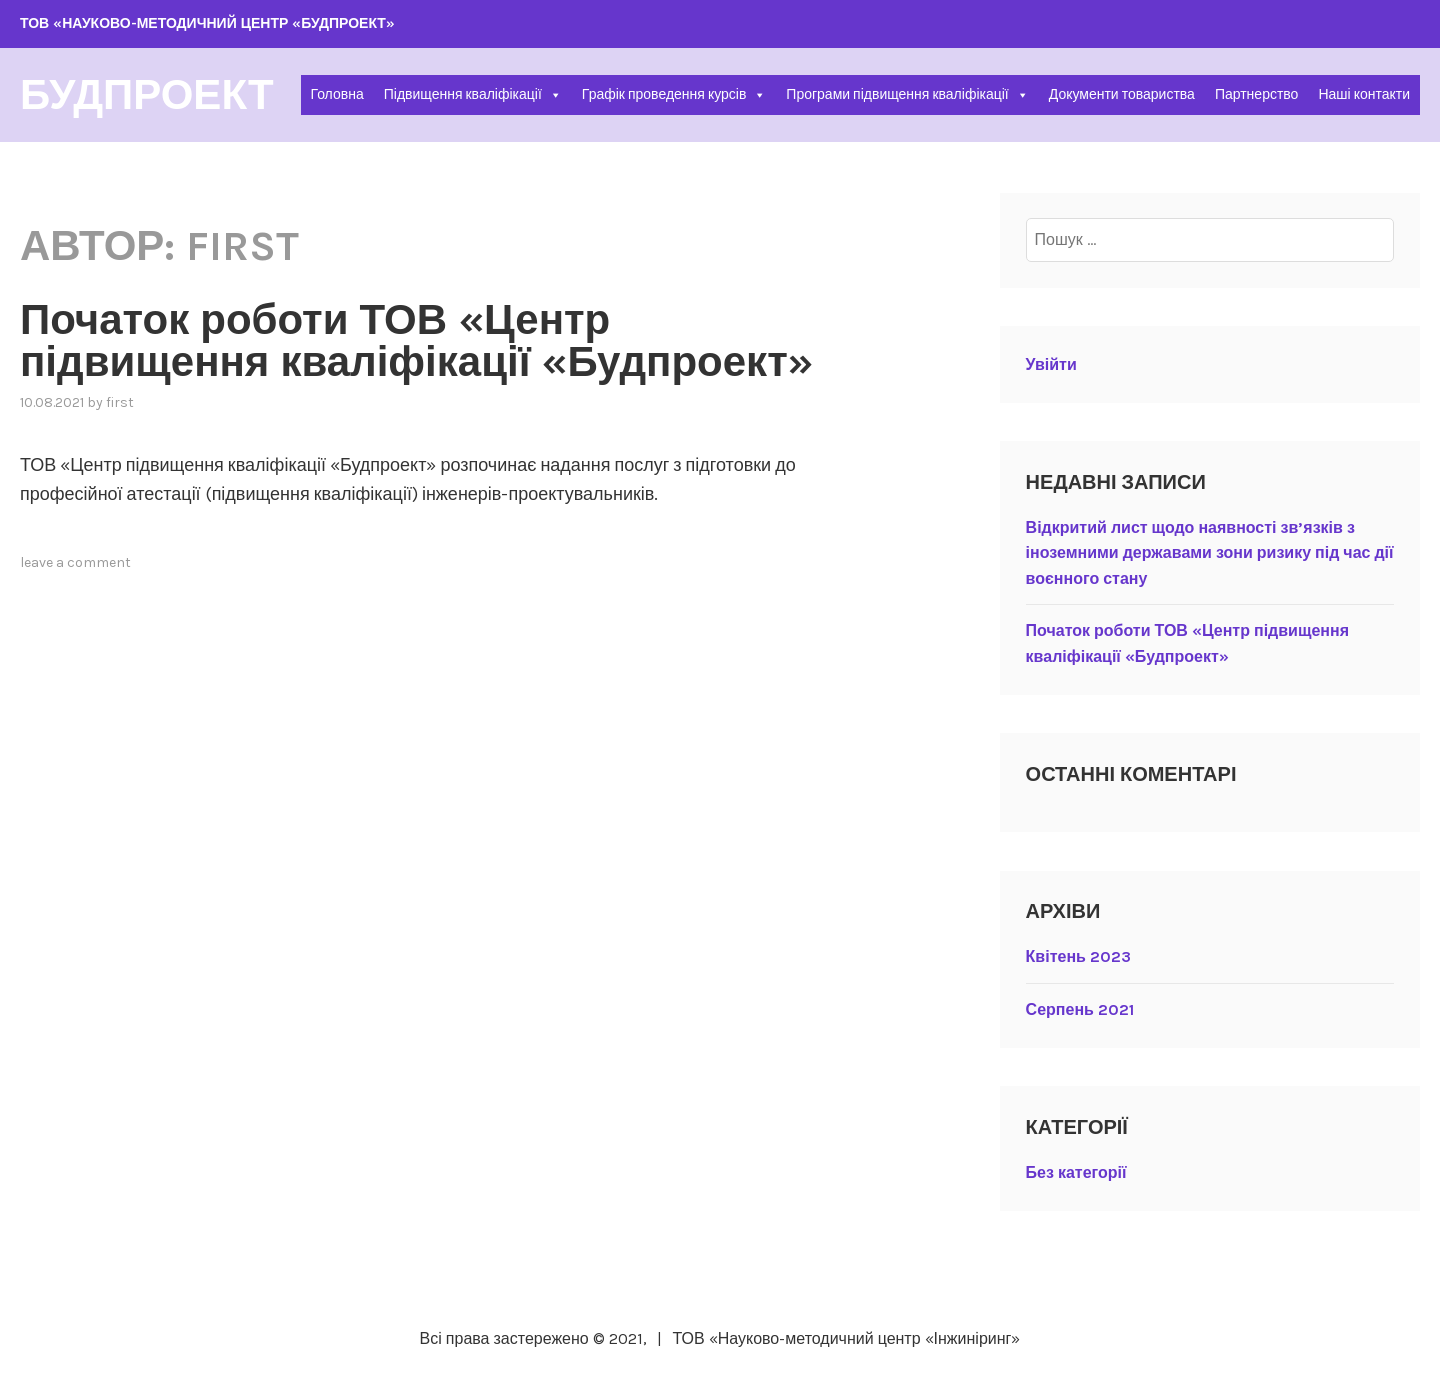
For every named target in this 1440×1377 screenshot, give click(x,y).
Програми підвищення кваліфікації (907, 94)
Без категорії (1076, 1172)
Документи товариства (1122, 94)
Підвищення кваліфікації (473, 94)
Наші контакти (1364, 94)
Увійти (1051, 364)
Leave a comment (75, 562)
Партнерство (1257, 94)
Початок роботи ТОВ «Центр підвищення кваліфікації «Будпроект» (417, 341)
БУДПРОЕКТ (147, 95)
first (120, 402)
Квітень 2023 (1078, 956)
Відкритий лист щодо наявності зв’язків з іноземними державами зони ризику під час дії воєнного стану (1210, 553)
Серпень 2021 (1080, 1009)
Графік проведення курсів (674, 94)
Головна (337, 94)
